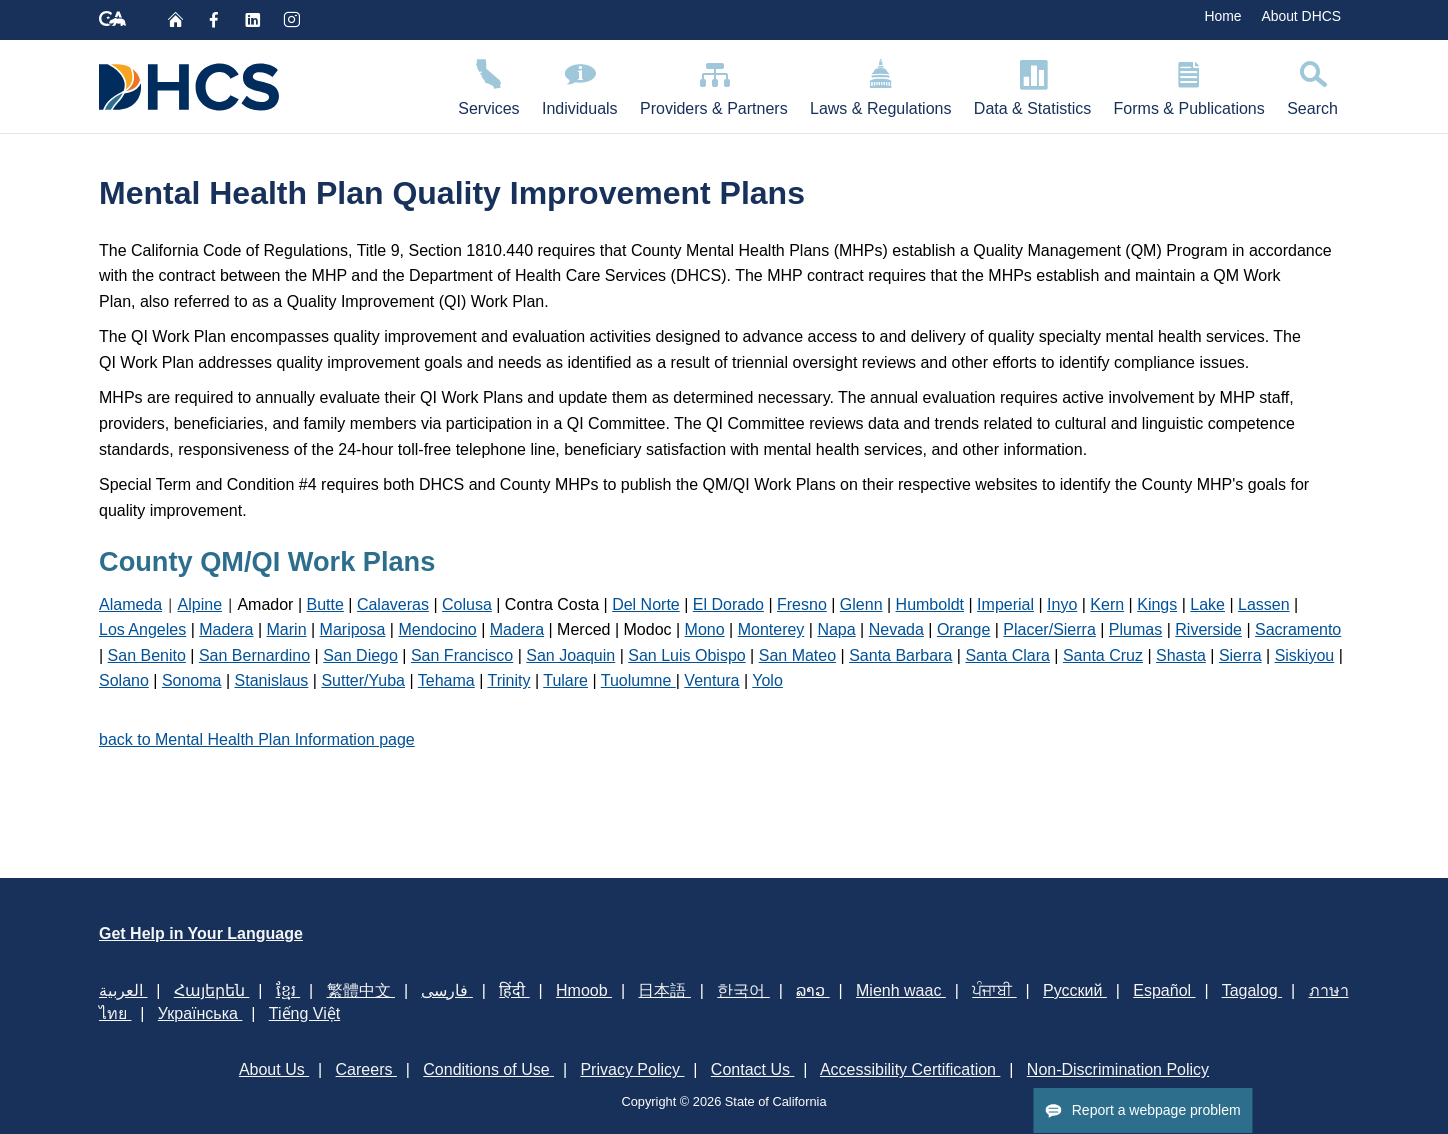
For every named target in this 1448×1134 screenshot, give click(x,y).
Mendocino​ (437, 629)
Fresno (802, 604)
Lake (1207, 604)
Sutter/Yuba (363, 680)
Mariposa (353, 629)
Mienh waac (901, 990)
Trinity (508, 680)
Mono (705, 629)
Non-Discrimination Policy (1118, 1069)
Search (1312, 84)
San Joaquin (570, 655)
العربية (123, 990)
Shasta (1181, 655)
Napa (836, 629)
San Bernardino (254, 655)
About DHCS (1301, 16)
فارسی (446, 990)
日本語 (664, 990)
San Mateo (797, 655)
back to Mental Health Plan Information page (257, 739)
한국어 (743, 990)
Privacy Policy (632, 1069)
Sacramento (1298, 629)
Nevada (896, 629)
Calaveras (393, 604)
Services (489, 84)
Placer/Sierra (1049, 629)
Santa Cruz (1103, 655)
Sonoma (192, 680)
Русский (1075, 990)
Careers (366, 1069)
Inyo (1062, 604)
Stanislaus (272, 680)
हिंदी (514, 990)
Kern (1107, 604)
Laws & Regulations (881, 84)
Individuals (580, 84)
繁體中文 (361, 990)
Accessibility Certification (910, 1069)
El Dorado (728, 604)
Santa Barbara (900, 655)
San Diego (360, 655)
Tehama (446, 680)
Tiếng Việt (304, 1013)
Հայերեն (211, 990)
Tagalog (1252, 990)
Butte (325, 604)
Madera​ (517, 629)
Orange (963, 629)
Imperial (1005, 604)
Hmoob (584, 990)
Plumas (1135, 629)
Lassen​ (1264, 604)
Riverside (1208, 629)
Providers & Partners (714, 84)
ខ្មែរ (288, 990)
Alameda (130, 604)
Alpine (200, 604)
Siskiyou (1305, 655)
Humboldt (930, 604)
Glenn (861, 604)
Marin (287, 629)
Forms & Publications (1189, 84)
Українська (200, 1013)
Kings (1157, 604)
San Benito (147, 655)
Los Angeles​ (142, 629)
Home (1222, 16)
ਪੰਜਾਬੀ (994, 990)
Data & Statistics (1033, 84)
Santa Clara (1007, 655)
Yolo (767, 680)
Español (1164, 990)
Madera (226, 629)
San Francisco (462, 655)
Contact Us (753, 1069)
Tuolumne (638, 680)
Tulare (565, 680)
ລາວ (812, 990)
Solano (124, 680)
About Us (274, 1069)
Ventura (711, 680)
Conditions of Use (488, 1069)
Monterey (771, 629)
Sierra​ (1240, 655)
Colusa (467, 604)
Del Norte (646, 604)
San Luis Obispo (686, 655)
